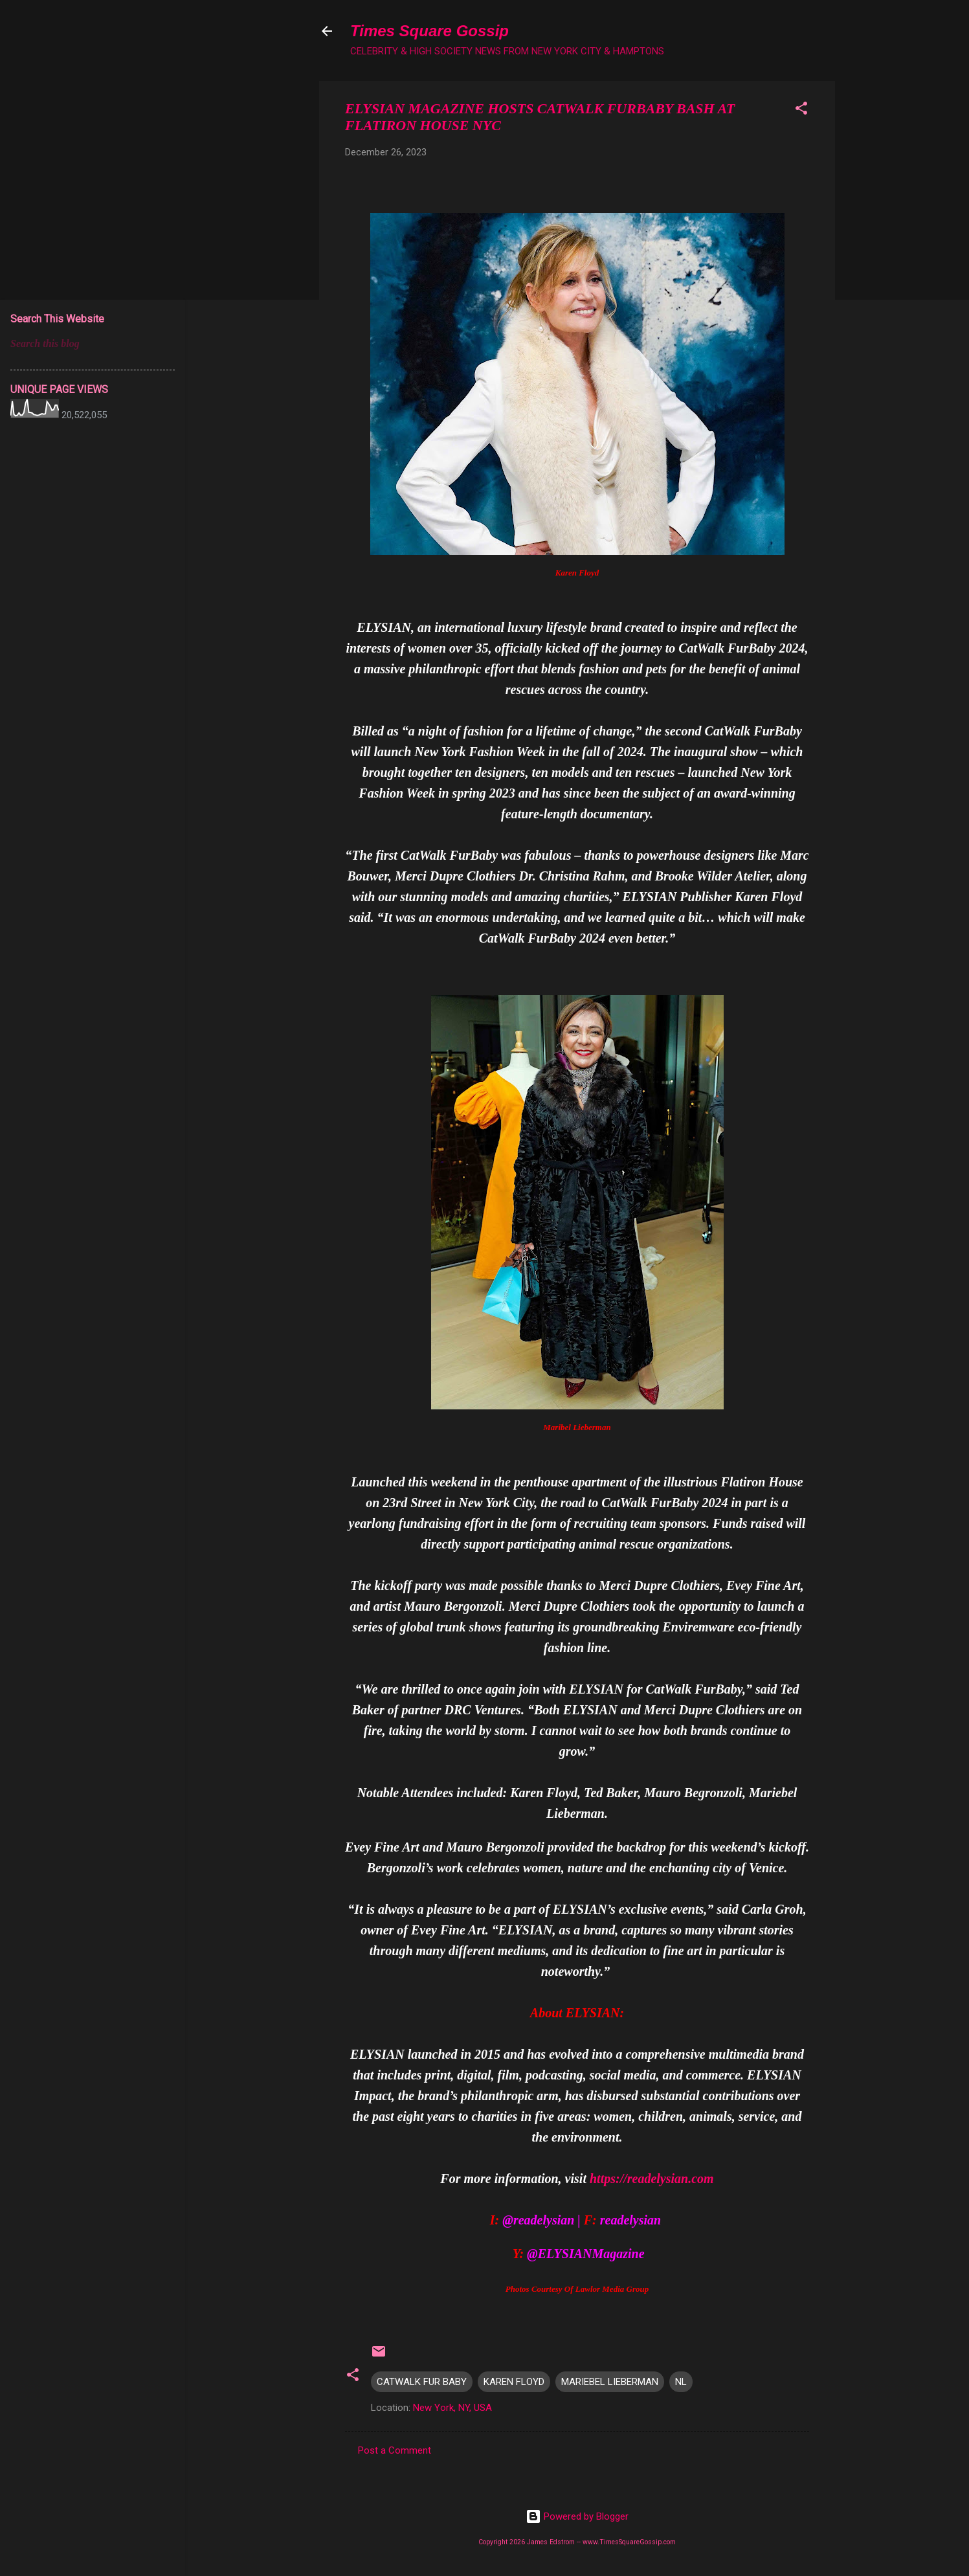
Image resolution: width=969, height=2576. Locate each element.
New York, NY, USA (452, 2408)
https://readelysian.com (652, 2178)
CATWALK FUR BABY (422, 2382)
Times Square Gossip (429, 30)
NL (681, 2382)
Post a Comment (394, 2450)
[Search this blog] (92, 343)
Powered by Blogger (577, 2516)
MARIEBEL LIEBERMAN (609, 2382)
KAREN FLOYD (514, 2382)
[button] (801, 110)
